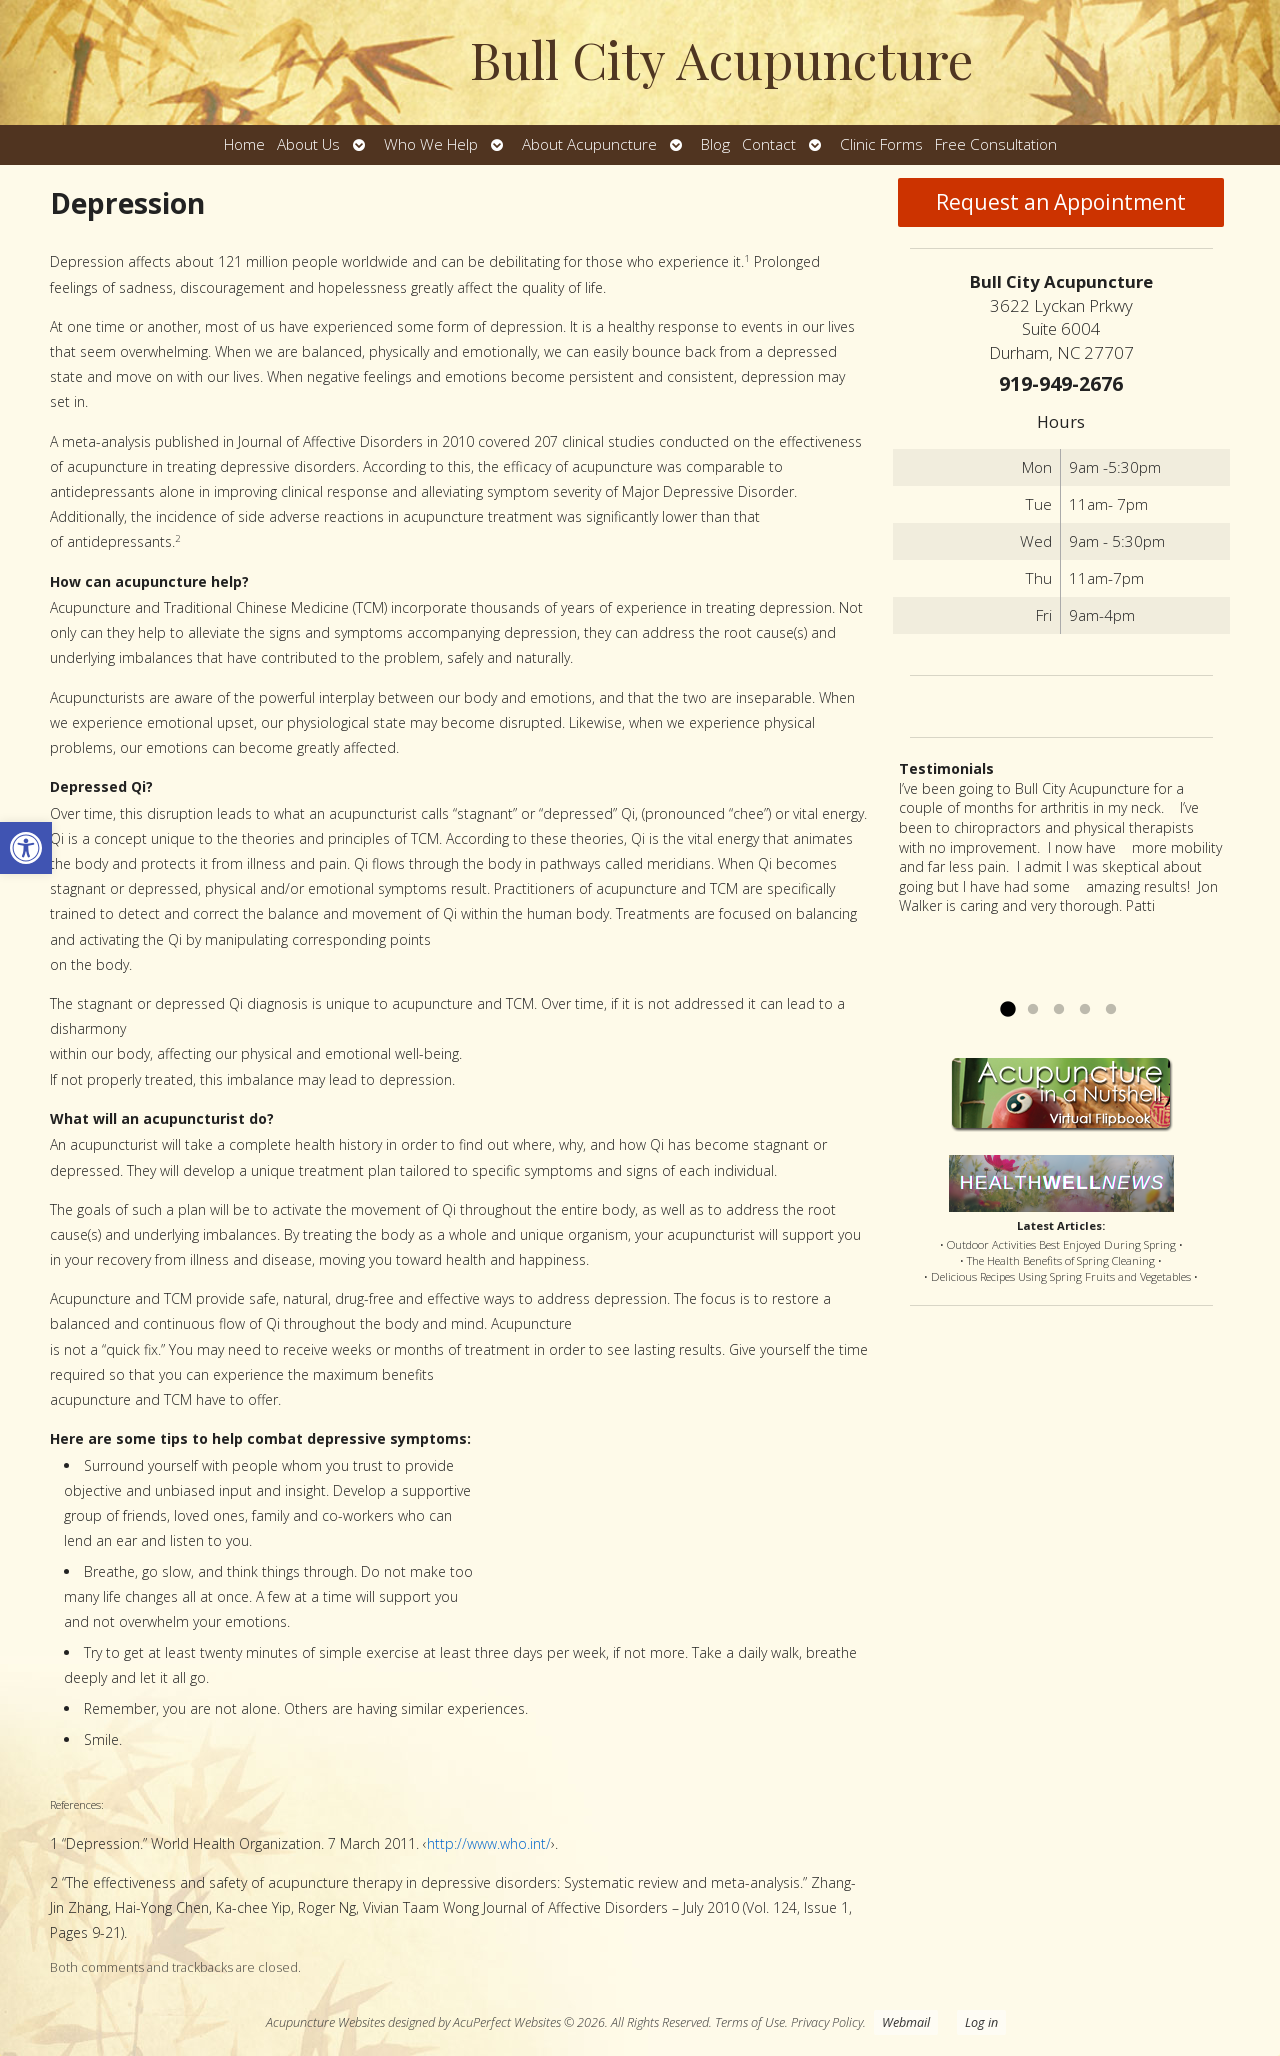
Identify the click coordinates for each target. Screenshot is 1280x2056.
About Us (308, 144)
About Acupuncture (589, 144)
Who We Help (431, 144)
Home (244, 144)
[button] (26, 848)
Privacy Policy (827, 2022)
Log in (981, 2022)
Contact (769, 144)
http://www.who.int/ (489, 1843)
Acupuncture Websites (325, 2022)
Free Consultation (996, 144)
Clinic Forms (881, 144)
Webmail (906, 2022)
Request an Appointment (1061, 202)
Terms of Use (750, 2022)
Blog (715, 144)
